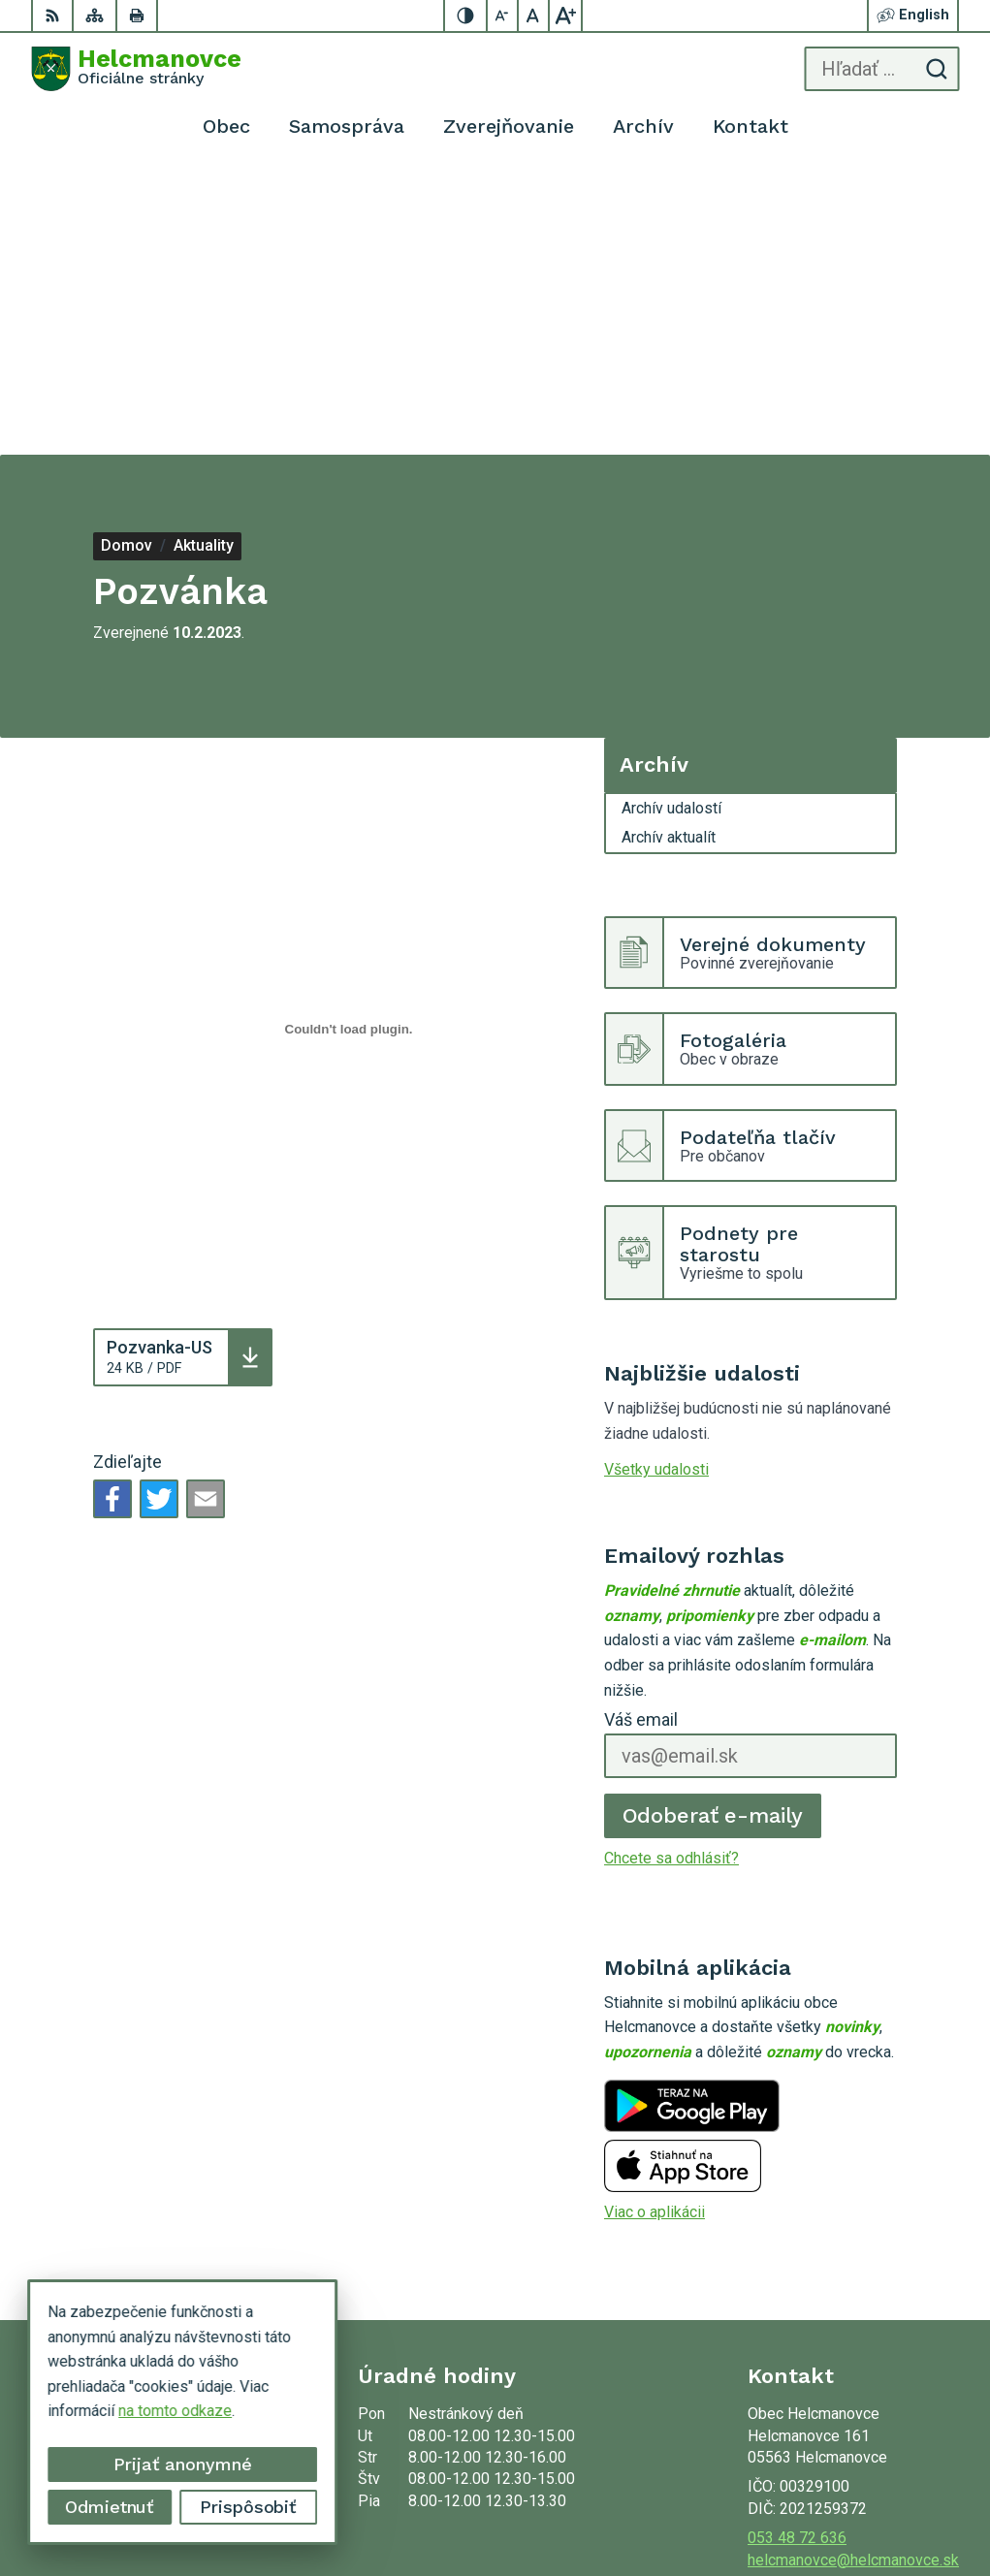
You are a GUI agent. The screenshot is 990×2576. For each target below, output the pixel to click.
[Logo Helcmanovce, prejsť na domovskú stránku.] (136, 69)
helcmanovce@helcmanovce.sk (853, 2274)
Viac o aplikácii (654, 1926)
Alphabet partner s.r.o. (886, 2474)
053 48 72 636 (797, 2251)
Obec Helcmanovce (893, 2500)
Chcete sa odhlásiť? (671, 1572)
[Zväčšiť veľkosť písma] (565, 15)
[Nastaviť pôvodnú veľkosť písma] (534, 15)
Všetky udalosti (656, 1183)
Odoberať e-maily (713, 1529)
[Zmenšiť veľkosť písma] (503, 15)
